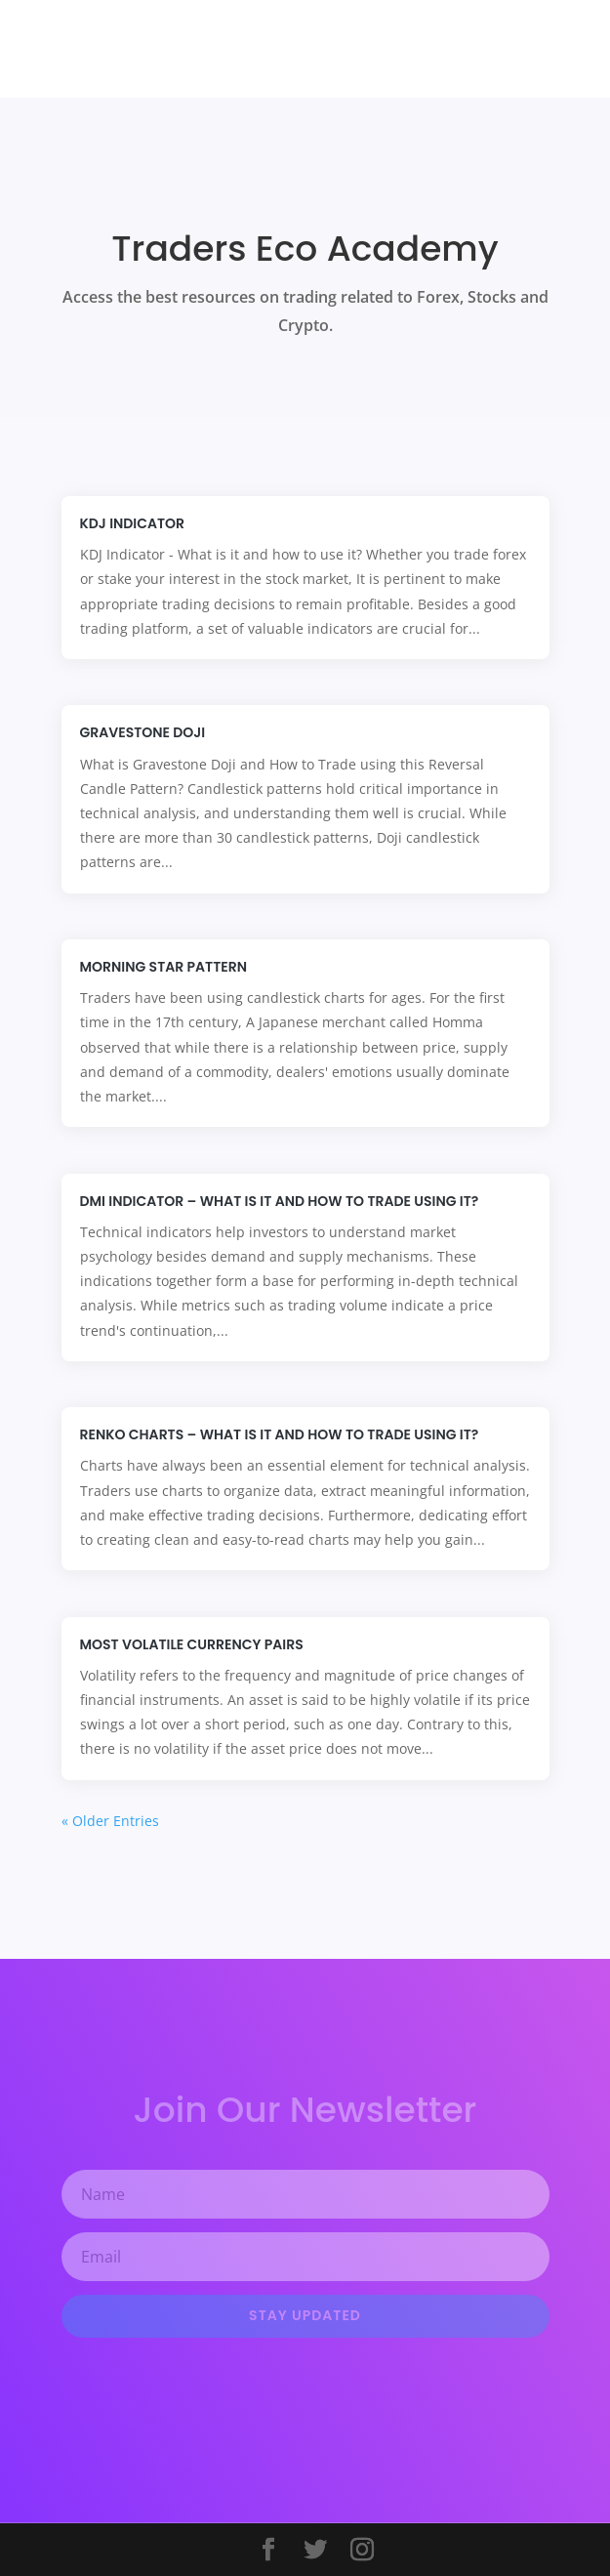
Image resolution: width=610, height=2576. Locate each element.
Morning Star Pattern (163, 966)
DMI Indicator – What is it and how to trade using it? (279, 1201)
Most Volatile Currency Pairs (192, 1644)
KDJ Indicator (132, 523)
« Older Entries (110, 1820)
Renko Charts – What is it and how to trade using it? (279, 1434)
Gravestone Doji (143, 732)
